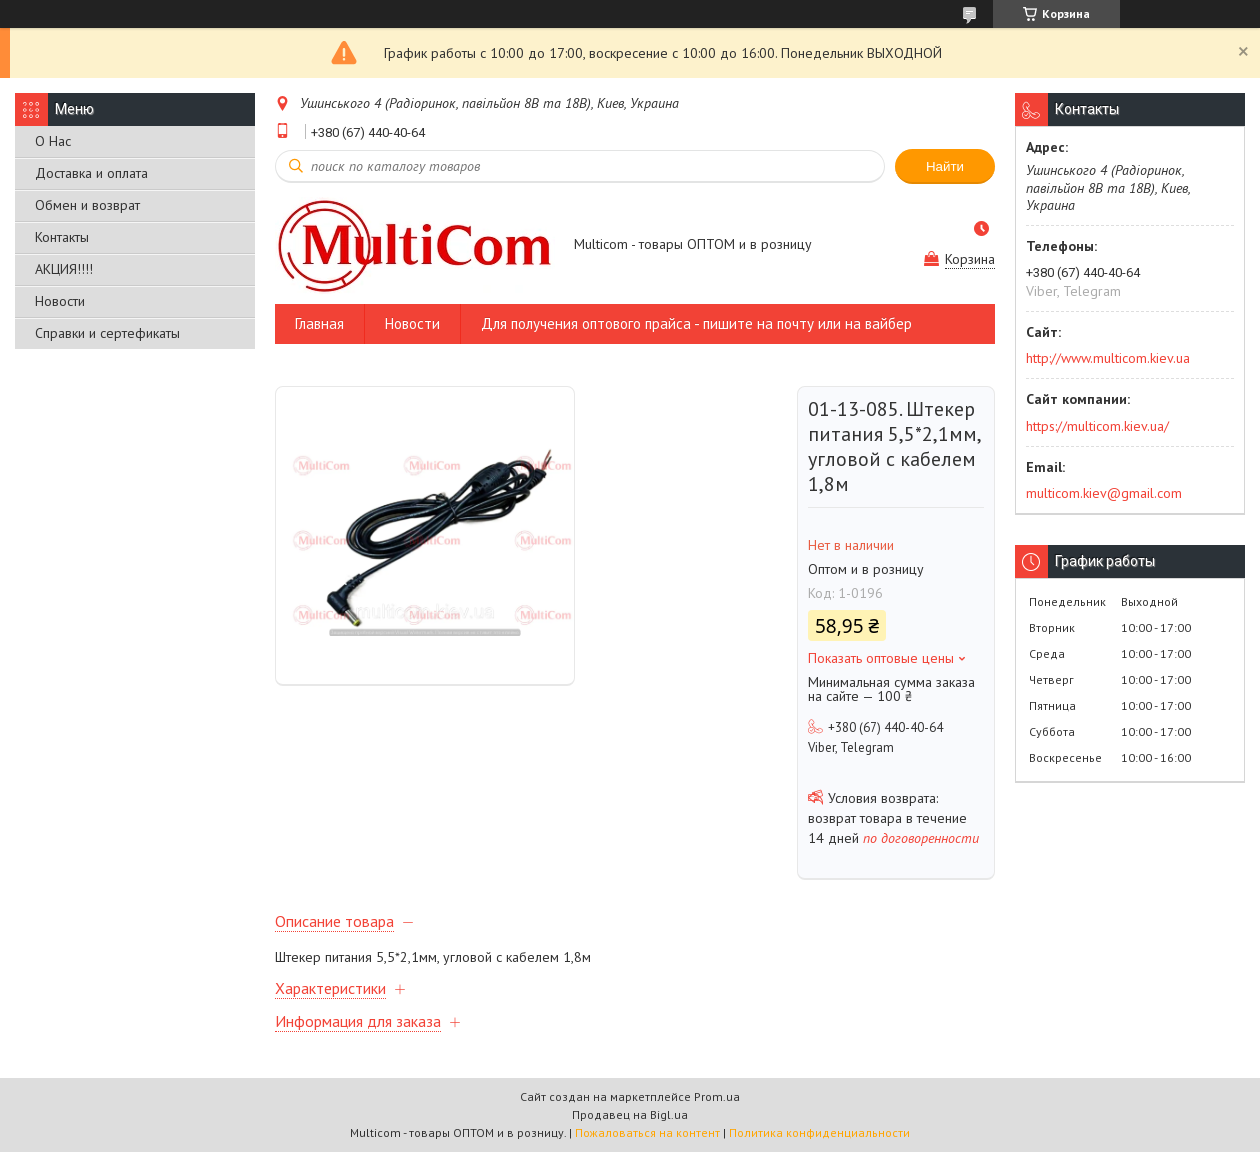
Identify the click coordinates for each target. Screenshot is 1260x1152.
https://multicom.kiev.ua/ (1097, 426)
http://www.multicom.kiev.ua (1108, 358)
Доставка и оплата (91, 173)
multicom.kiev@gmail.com (1104, 493)
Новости (60, 301)
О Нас (53, 141)
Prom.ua (717, 1096)
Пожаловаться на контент (647, 1132)
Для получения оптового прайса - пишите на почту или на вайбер (696, 323)
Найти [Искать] (945, 166)
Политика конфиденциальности (819, 1132)
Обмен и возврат (87, 205)
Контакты (62, 237)
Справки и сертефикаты (107, 333)
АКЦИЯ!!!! (64, 269)
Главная (319, 323)
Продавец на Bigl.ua (630, 1114)
